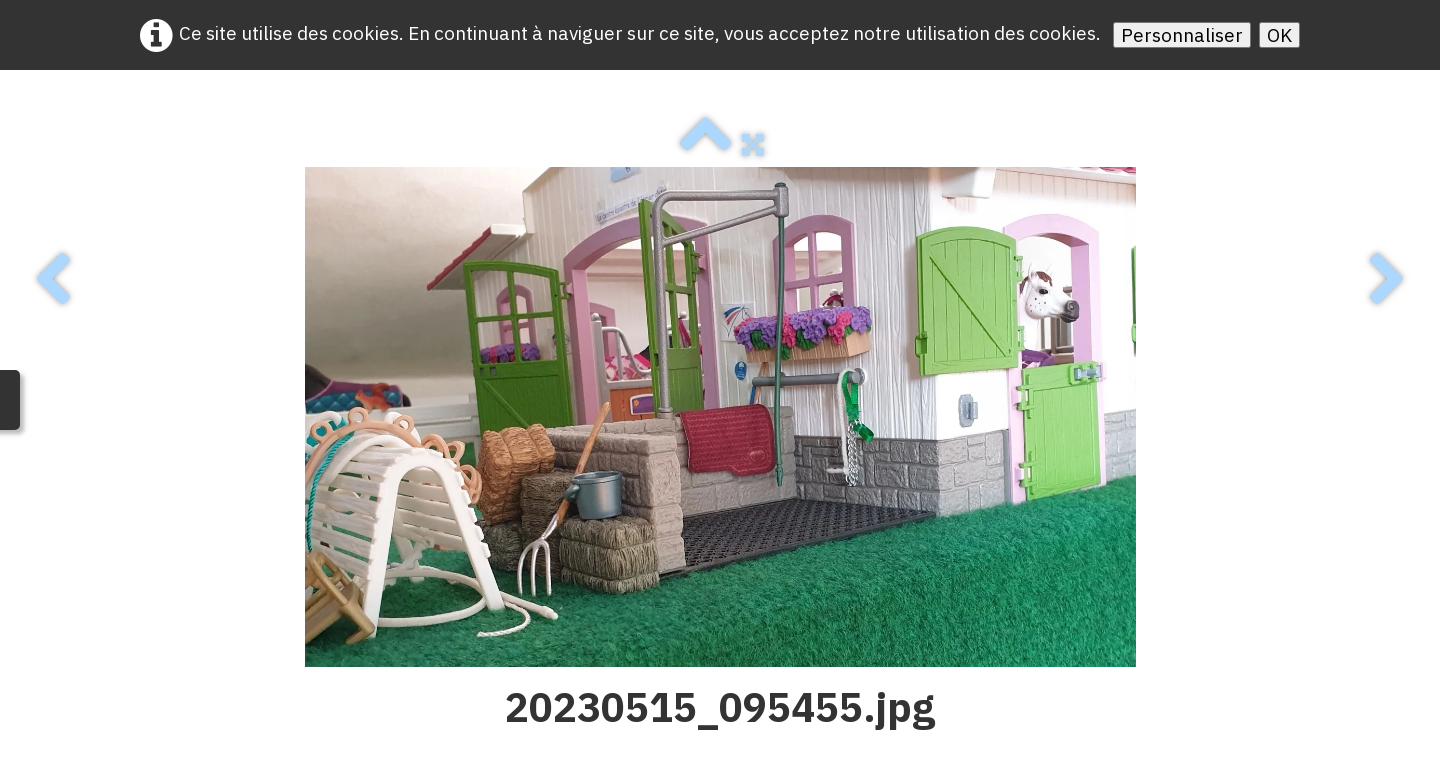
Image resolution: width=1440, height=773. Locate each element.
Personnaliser (1182, 35)
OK (1279, 35)
